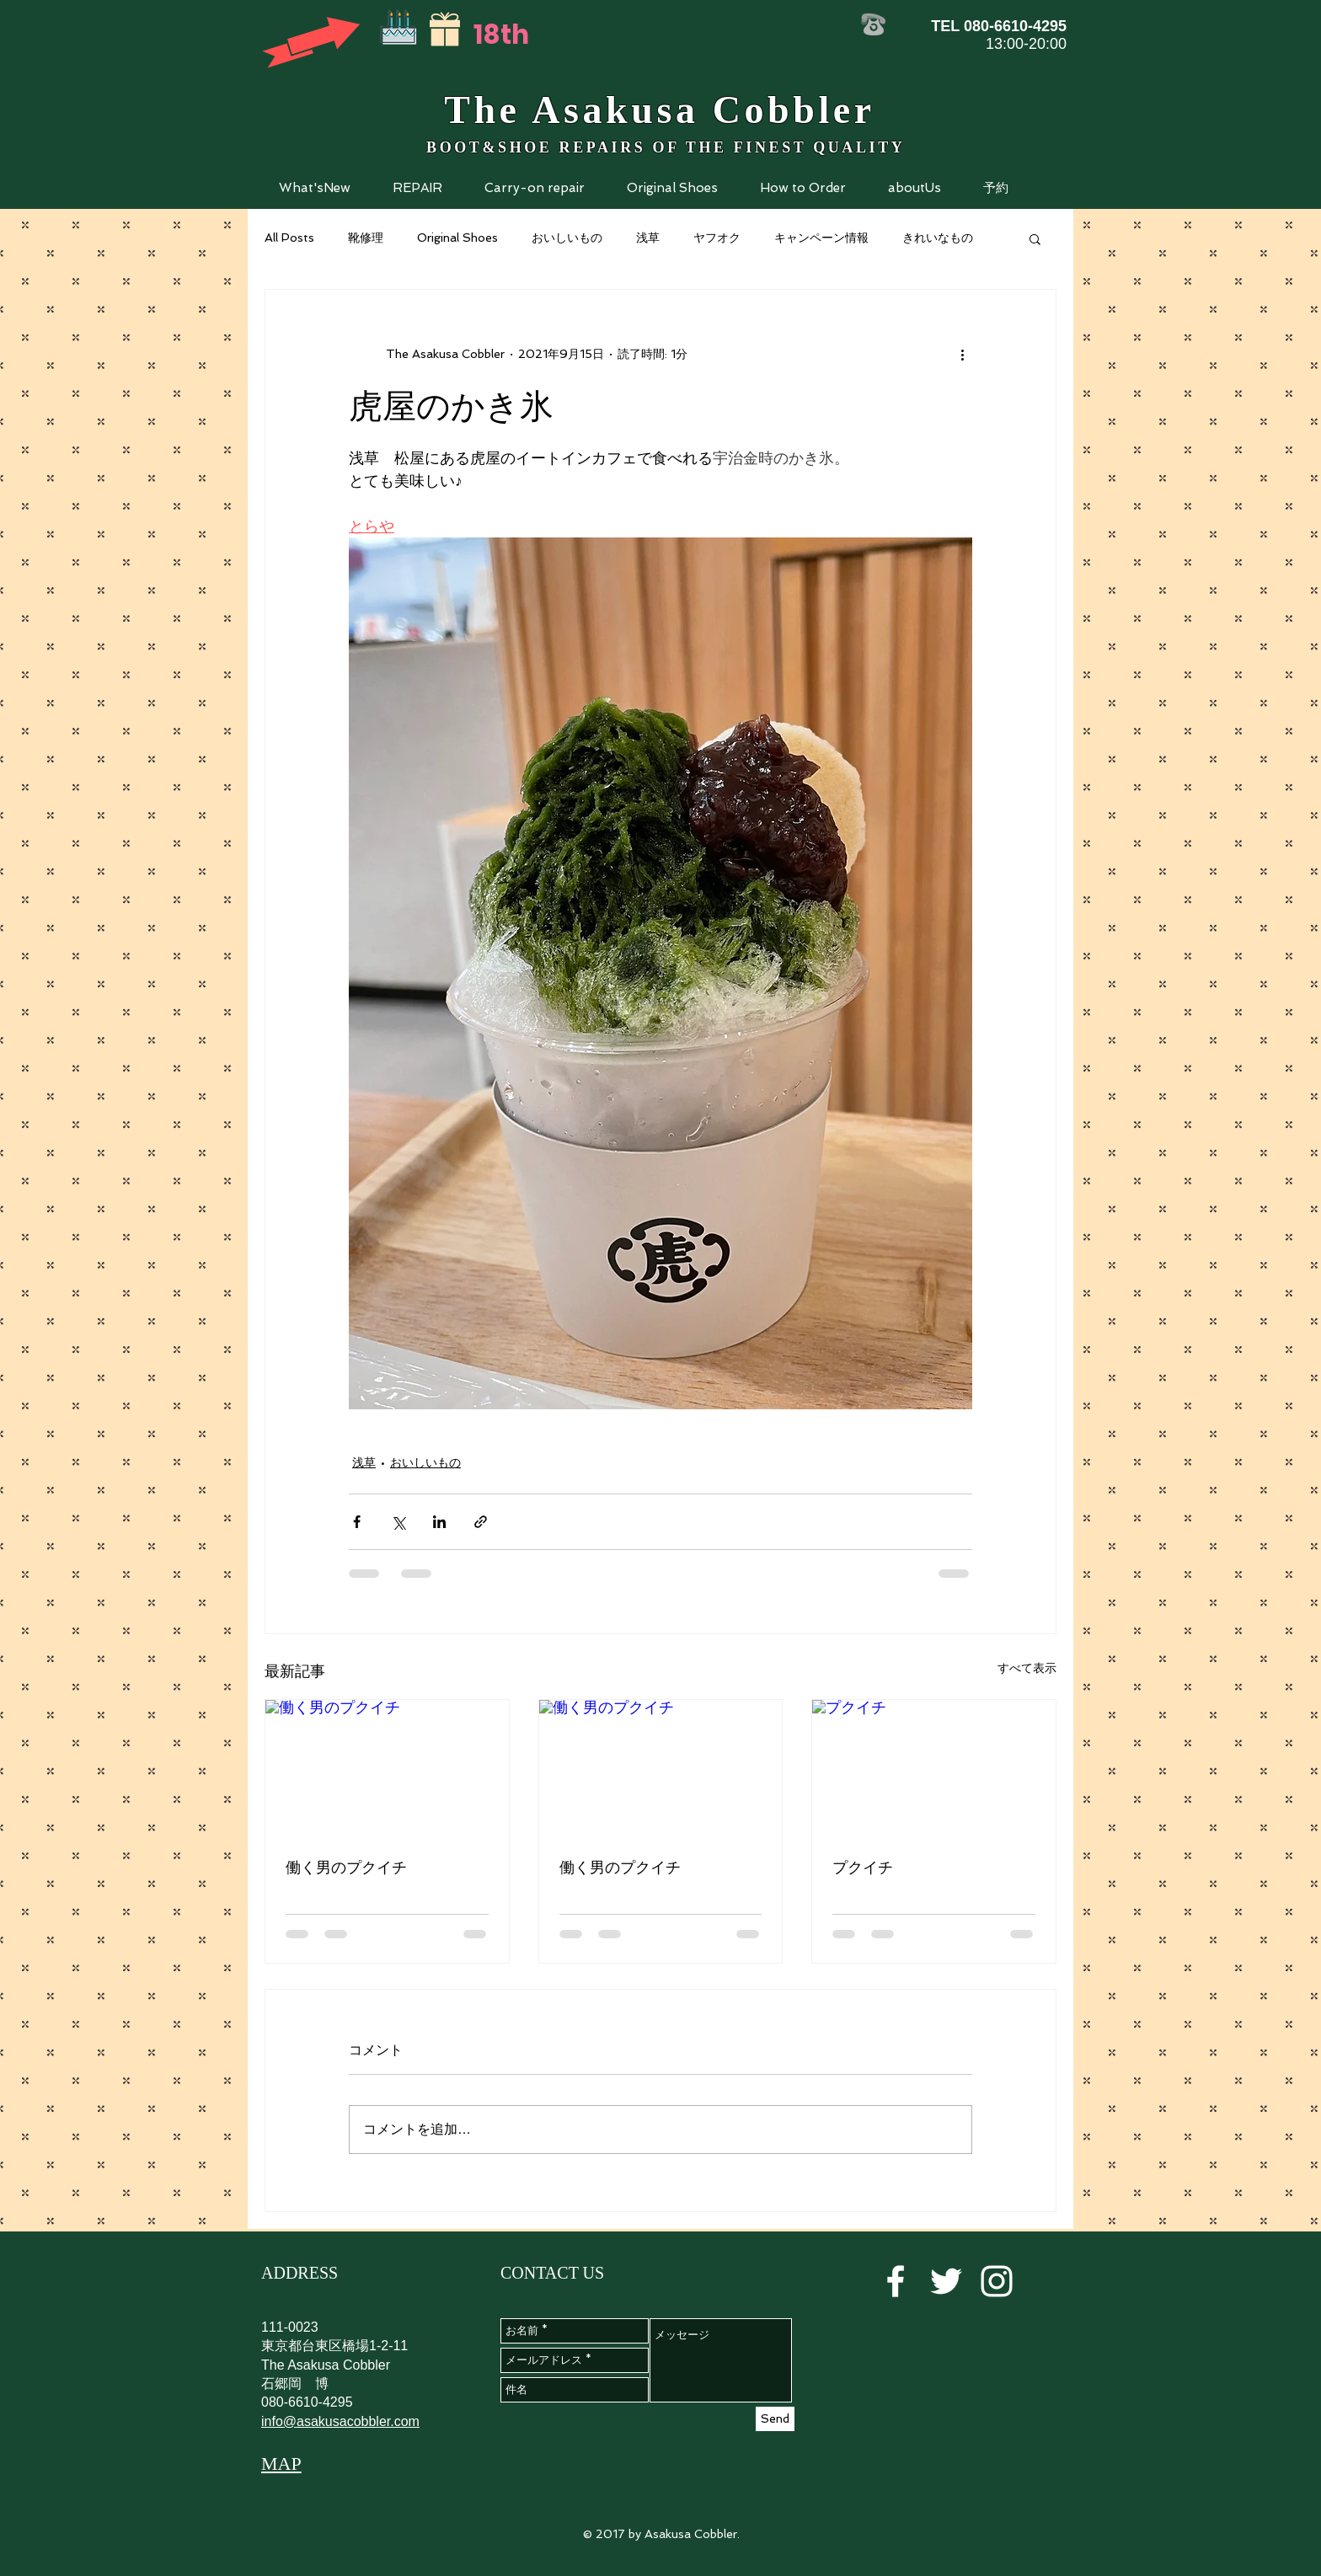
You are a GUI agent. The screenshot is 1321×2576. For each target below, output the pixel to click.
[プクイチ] (934, 1768)
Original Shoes (457, 237)
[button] (417, 188)
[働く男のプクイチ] (387, 1768)
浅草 (648, 237)
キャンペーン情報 (821, 237)
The (482, 109)
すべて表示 (1026, 1668)
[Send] (775, 2419)
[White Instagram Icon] (997, 2281)
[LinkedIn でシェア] (439, 1522)
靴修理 (365, 237)
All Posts (289, 237)
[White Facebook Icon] (895, 2281)
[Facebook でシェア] (357, 1522)
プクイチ (862, 1867)
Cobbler (794, 109)
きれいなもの (937, 237)
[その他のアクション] (962, 354)
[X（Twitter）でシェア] (398, 1522)
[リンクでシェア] (481, 1522)
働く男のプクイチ (346, 1867)
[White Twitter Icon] (946, 2281)
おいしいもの (567, 237)
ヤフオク (717, 237)
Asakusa (610, 109)
